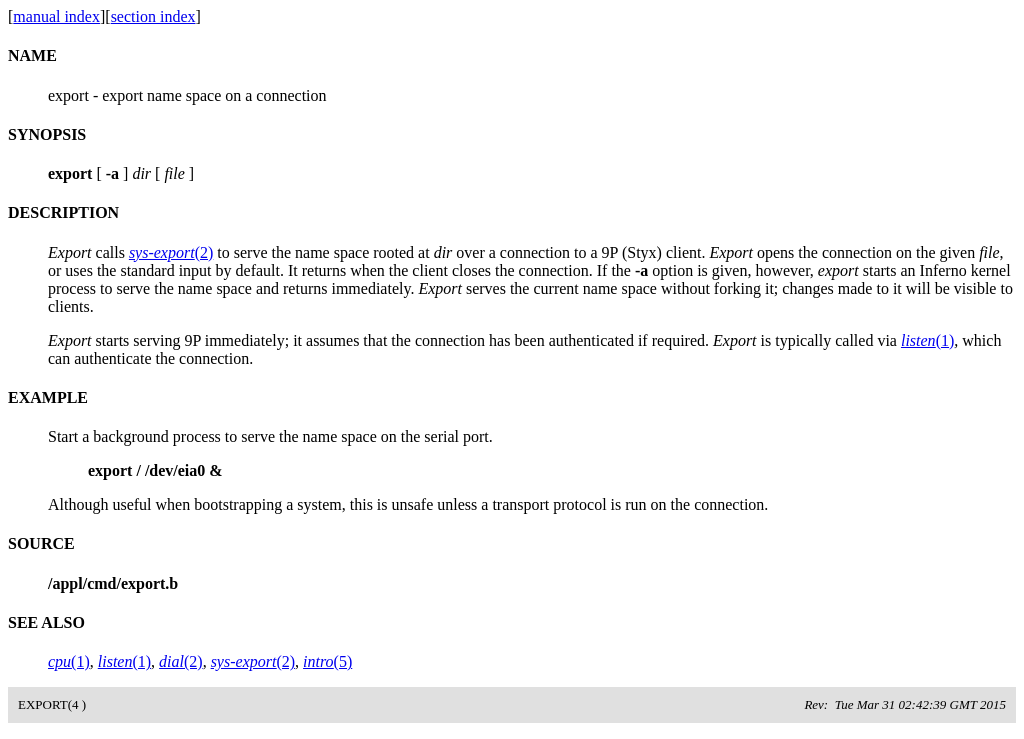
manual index (56, 16)
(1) (927, 340)
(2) (171, 252)
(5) (327, 661)
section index (153, 16)
